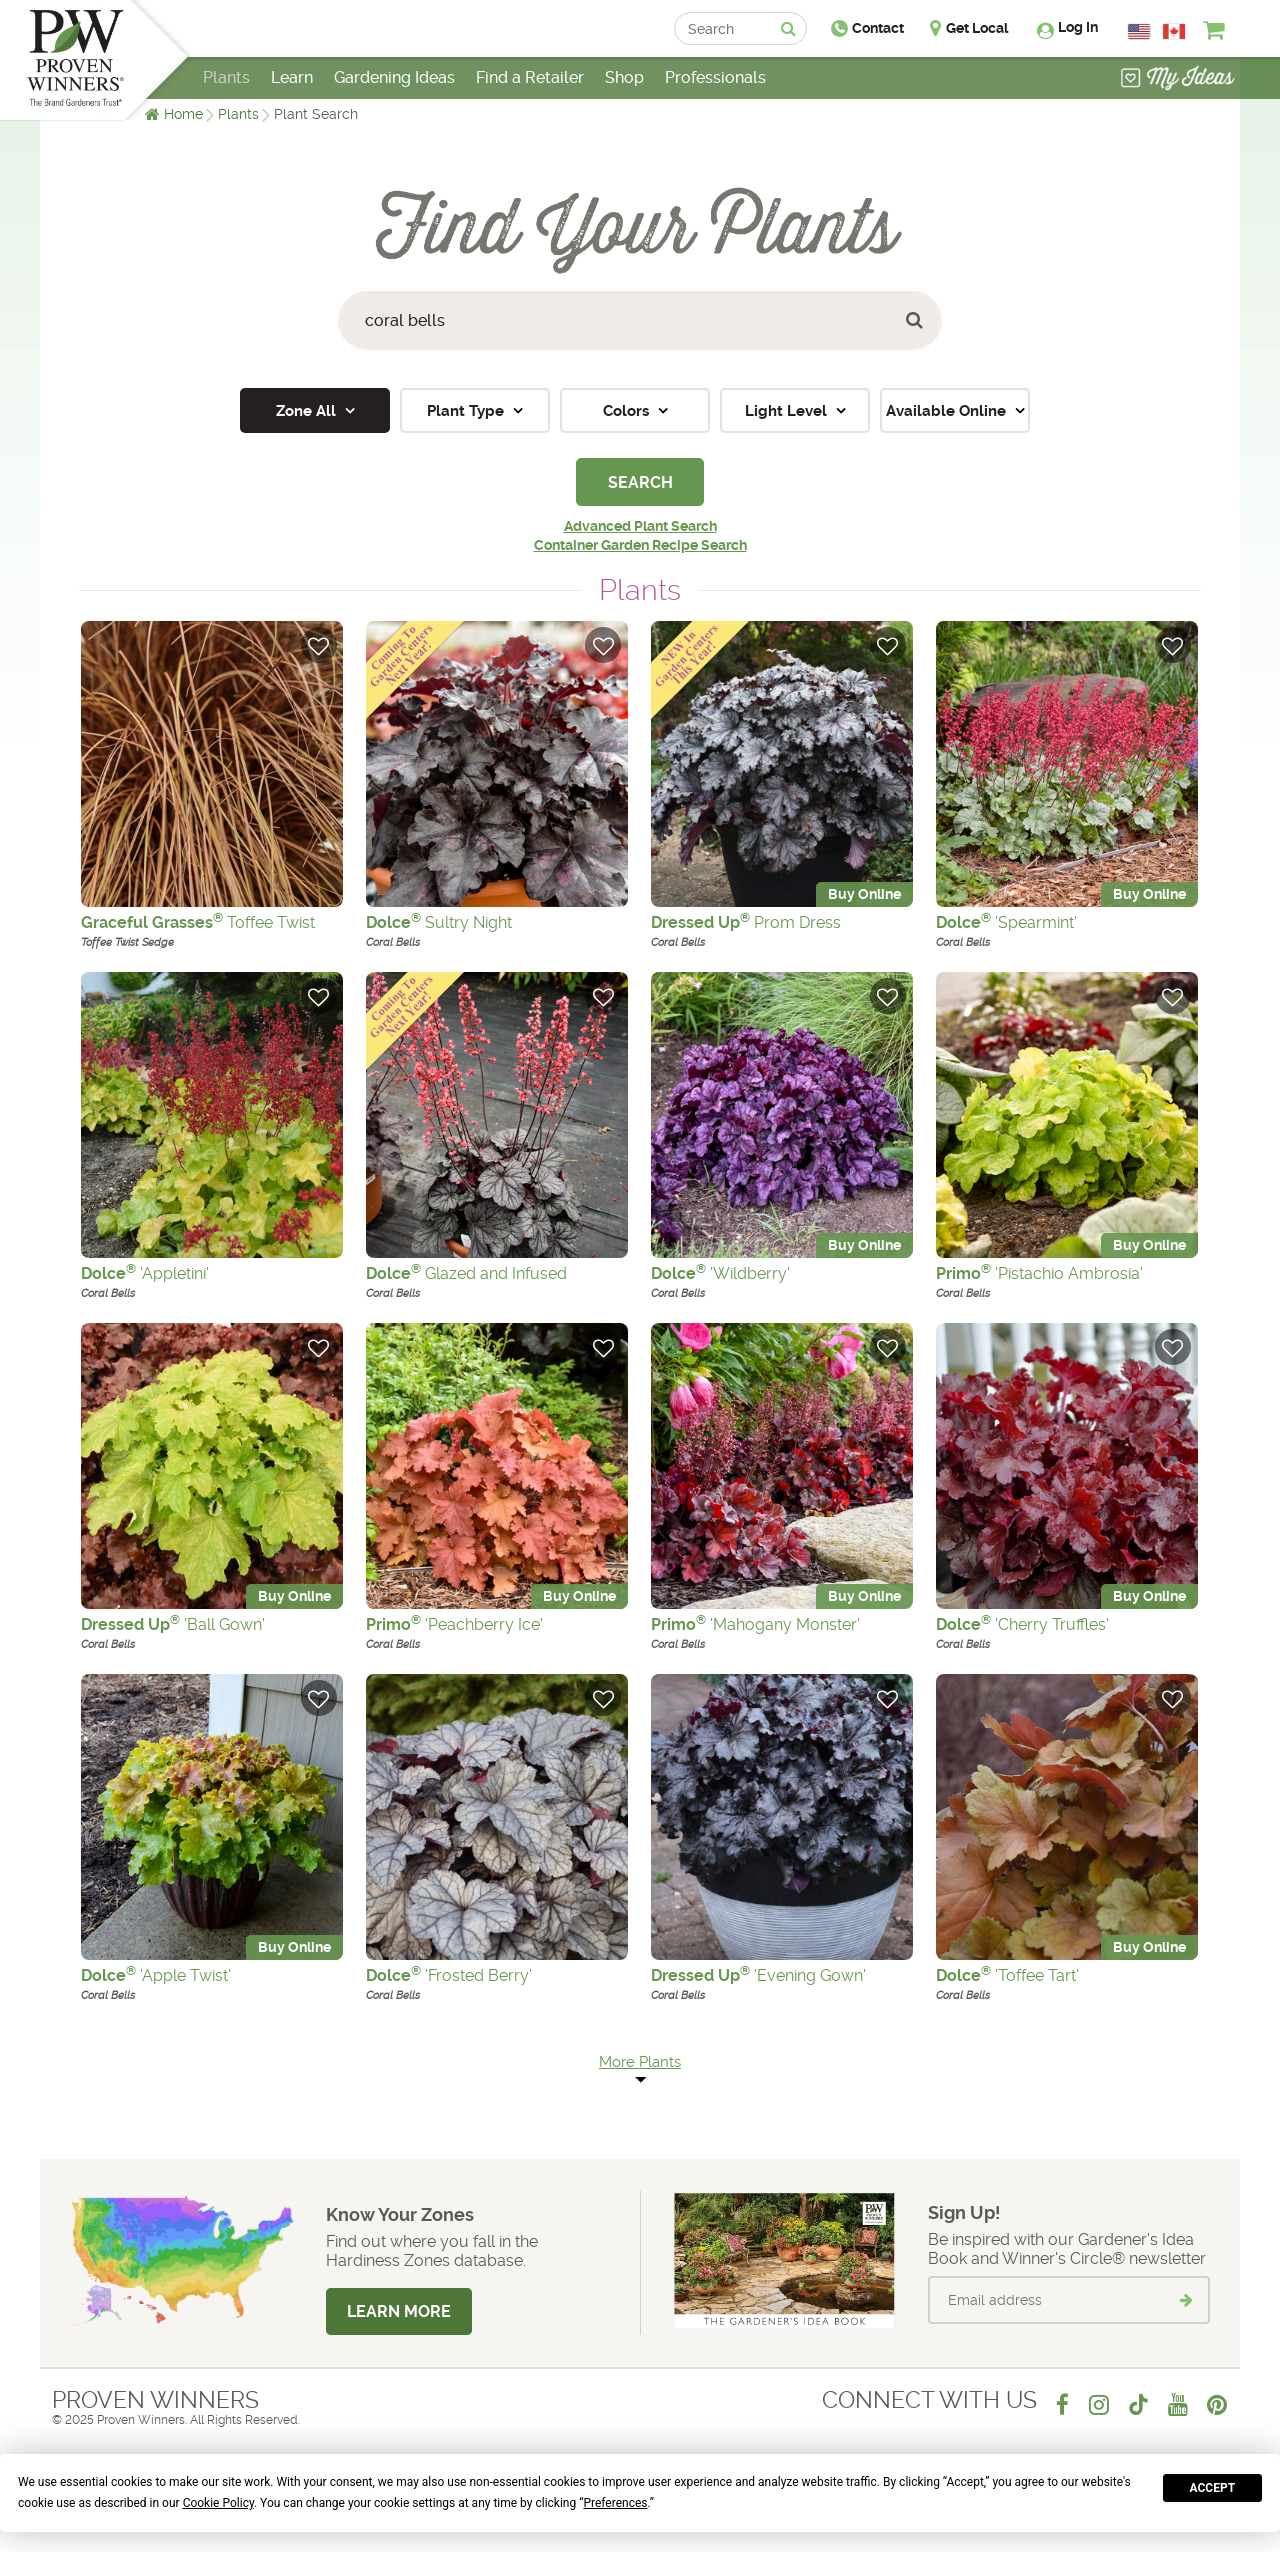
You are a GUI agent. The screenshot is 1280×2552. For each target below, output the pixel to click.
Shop (624, 77)
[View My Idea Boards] (1177, 80)
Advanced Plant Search (640, 526)
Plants (238, 114)
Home (183, 114)
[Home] (75, 60)
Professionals (715, 77)
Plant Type (467, 411)
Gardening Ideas (394, 77)
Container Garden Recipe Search (640, 545)
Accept (1213, 2488)
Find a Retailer (530, 77)
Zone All (308, 411)
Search (640, 482)
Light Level (788, 411)
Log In (1078, 27)
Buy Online (864, 894)
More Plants (640, 2062)
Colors (628, 411)
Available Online (948, 411)
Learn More (399, 2311)
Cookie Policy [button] (218, 2503)
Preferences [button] (615, 2503)
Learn (292, 77)
